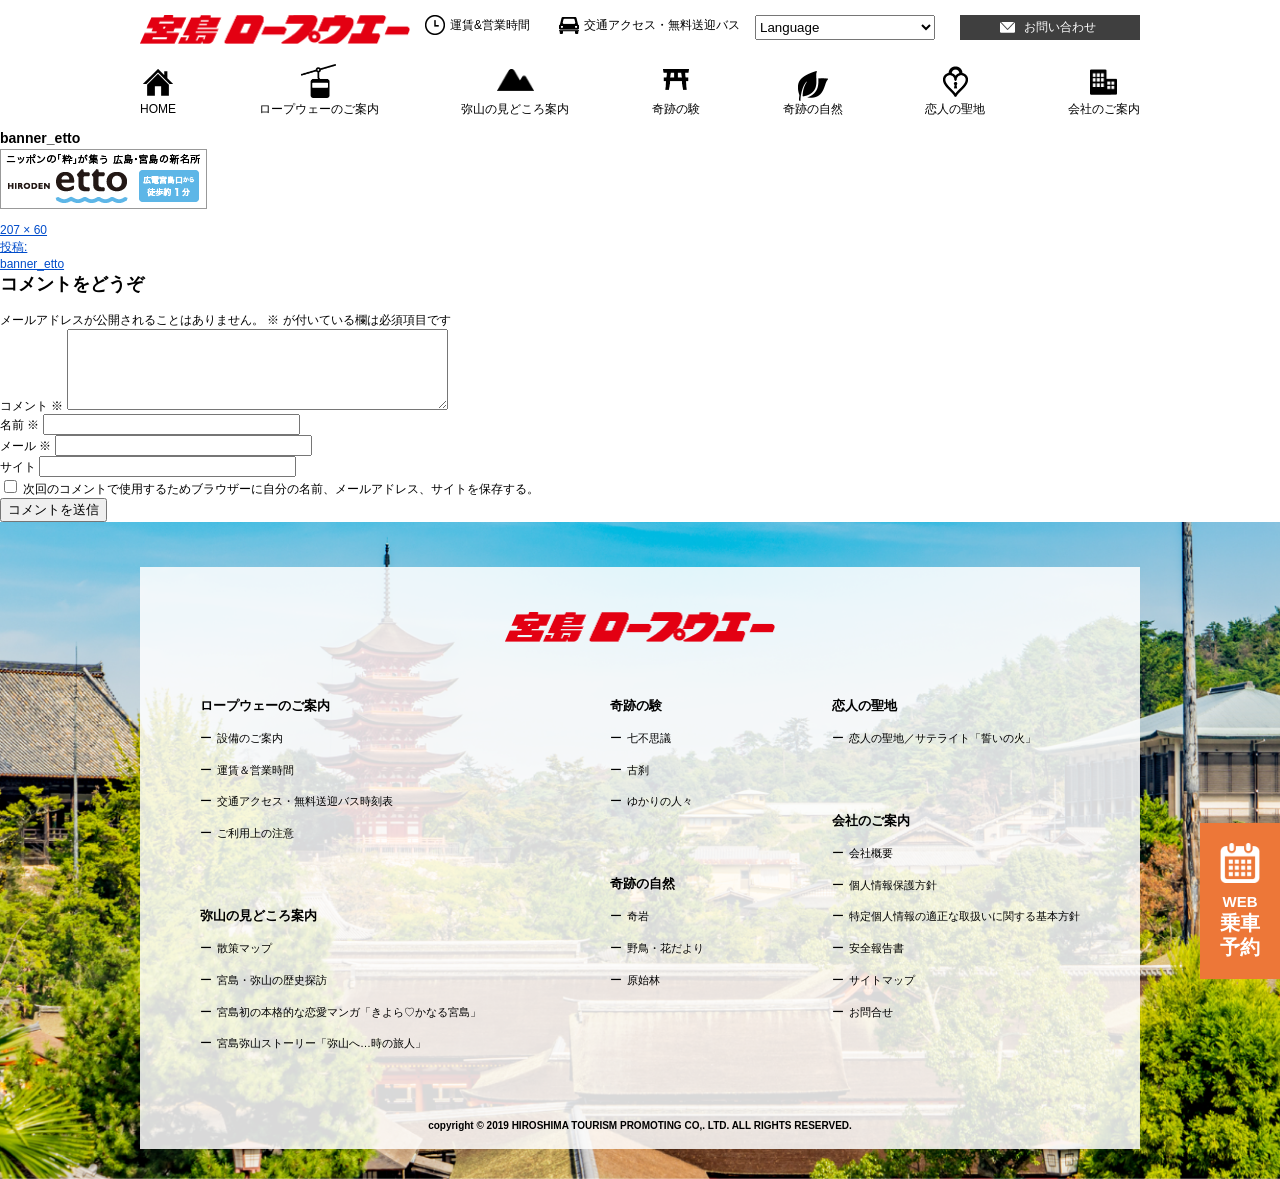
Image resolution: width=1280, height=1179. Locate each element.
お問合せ (871, 1012)
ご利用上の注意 (255, 833)
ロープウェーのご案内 (319, 108)
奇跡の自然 (813, 108)
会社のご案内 (1104, 108)
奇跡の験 (676, 108)
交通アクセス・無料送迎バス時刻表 (305, 801)
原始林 (643, 980)
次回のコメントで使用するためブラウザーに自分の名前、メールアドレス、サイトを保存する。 (281, 489)
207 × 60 (23, 230)
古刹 (638, 770)
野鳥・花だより (665, 948)
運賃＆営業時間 (255, 770)
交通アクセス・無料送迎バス (662, 25)
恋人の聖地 (955, 108)
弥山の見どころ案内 (515, 108)
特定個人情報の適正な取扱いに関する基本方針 (964, 916)
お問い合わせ (1060, 27)
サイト (18, 467)
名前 (19, 425)
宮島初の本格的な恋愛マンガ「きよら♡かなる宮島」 (349, 1012)
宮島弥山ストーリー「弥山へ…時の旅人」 (321, 1043)
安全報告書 (876, 948)
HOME (158, 108)
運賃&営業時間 (490, 25)
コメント (31, 406)
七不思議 (649, 738)
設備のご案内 (250, 738)
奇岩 (638, 916)
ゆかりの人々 (660, 801)
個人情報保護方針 (893, 885)
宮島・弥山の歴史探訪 (272, 980)
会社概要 (871, 853)
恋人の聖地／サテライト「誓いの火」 (942, 738)
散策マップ (244, 948)
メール (25, 446)
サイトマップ (882, 980)
